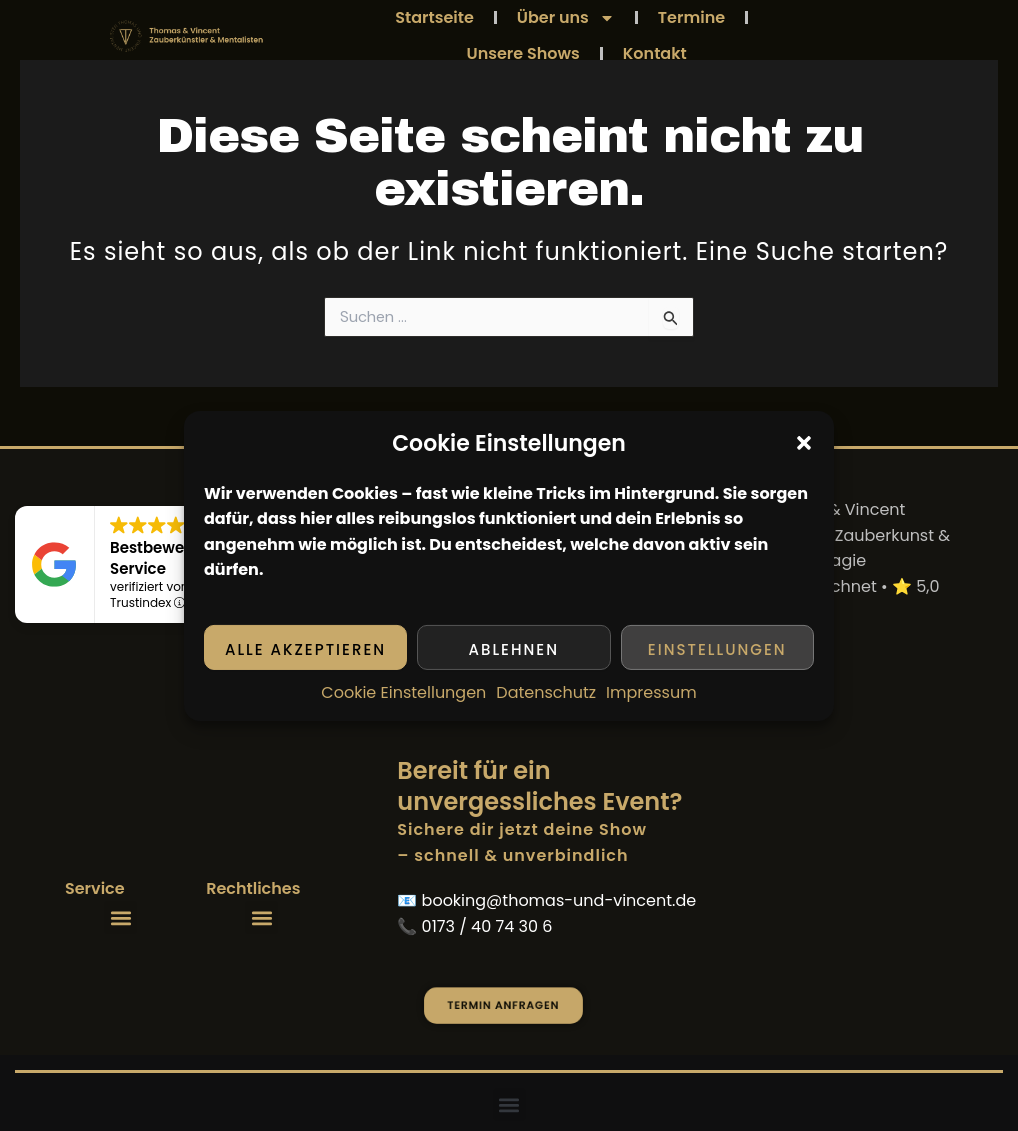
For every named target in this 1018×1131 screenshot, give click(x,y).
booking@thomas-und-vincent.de (559, 900)
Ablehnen (514, 649)
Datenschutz (546, 692)
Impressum (651, 692)
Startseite (434, 17)
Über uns (566, 18)
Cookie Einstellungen (403, 692)
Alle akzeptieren (305, 649)
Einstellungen (717, 649)
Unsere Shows (523, 53)
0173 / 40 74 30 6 (487, 926)
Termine (691, 17)
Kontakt (655, 53)
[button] (804, 443)
